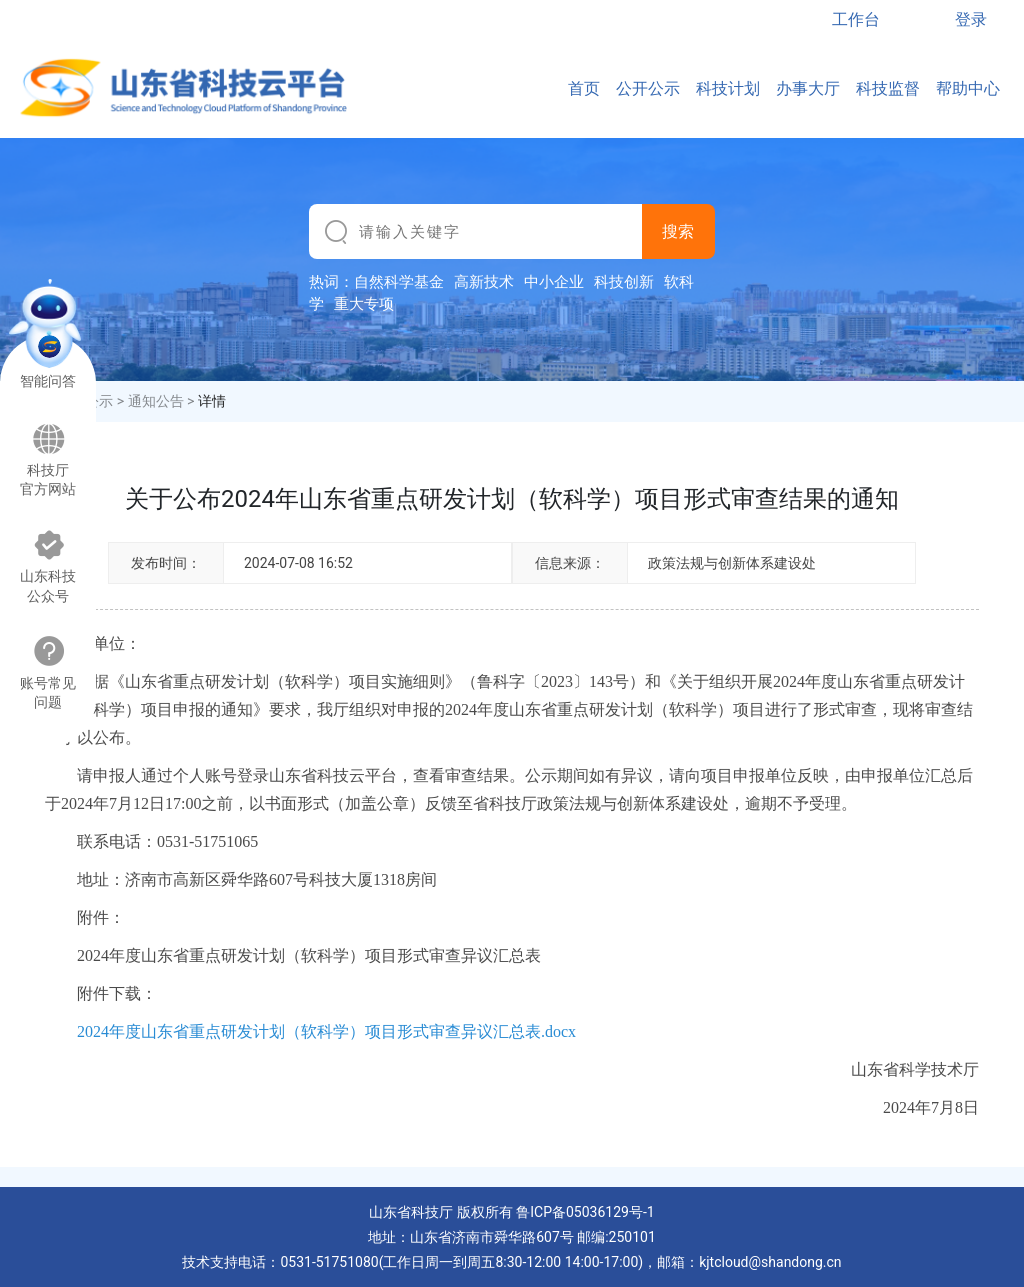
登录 (971, 19)
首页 (584, 88)
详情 (212, 401)
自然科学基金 (399, 282)
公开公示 (648, 88)
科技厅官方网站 (48, 460)
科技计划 (728, 88)
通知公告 (156, 401)
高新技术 (484, 282)
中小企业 (554, 282)
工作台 (856, 19)
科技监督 (888, 88)
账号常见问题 (48, 672)
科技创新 (624, 282)
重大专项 (364, 304)
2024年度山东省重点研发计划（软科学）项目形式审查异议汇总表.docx (326, 1031)
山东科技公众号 (48, 566)
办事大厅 (808, 88)
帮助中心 (968, 88)
